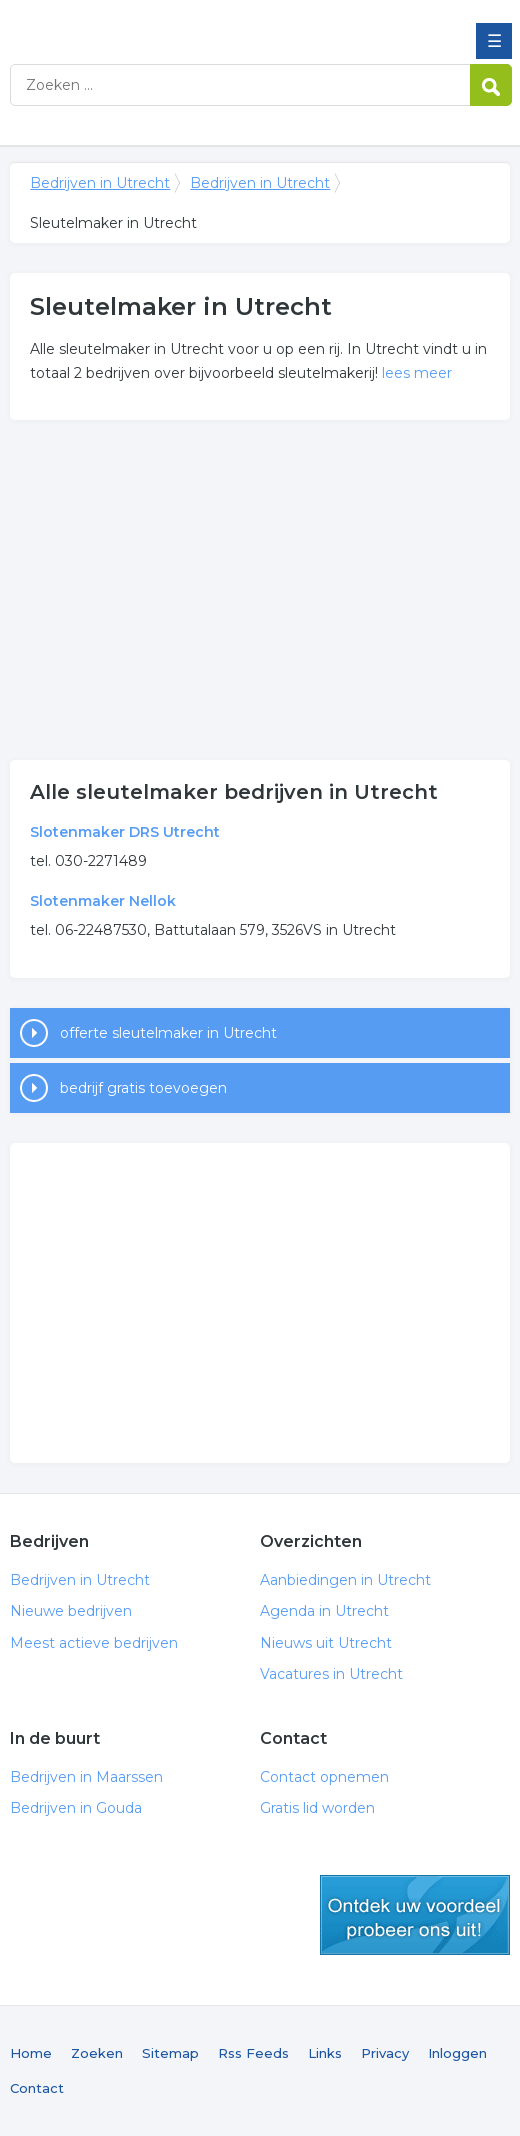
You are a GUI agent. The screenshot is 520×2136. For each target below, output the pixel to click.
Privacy (385, 2053)
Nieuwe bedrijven (71, 1611)
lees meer (417, 373)
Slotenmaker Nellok (103, 901)
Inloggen (457, 2053)
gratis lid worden (415, 1915)
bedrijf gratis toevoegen (143, 1088)
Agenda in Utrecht (324, 1611)
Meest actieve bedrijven (94, 1643)
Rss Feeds (253, 2053)
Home (31, 2053)
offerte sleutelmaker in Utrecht (168, 1033)
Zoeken (97, 2053)
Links (325, 2053)
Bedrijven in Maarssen (86, 1777)
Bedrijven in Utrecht (155, 23)
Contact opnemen (324, 1777)
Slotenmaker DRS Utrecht (125, 832)
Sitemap (170, 2053)
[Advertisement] (260, 590)
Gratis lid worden (317, 1808)
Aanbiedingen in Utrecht (345, 1580)
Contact (37, 2088)
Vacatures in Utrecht (331, 1674)
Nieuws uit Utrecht (326, 1643)
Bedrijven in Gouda (76, 1808)
